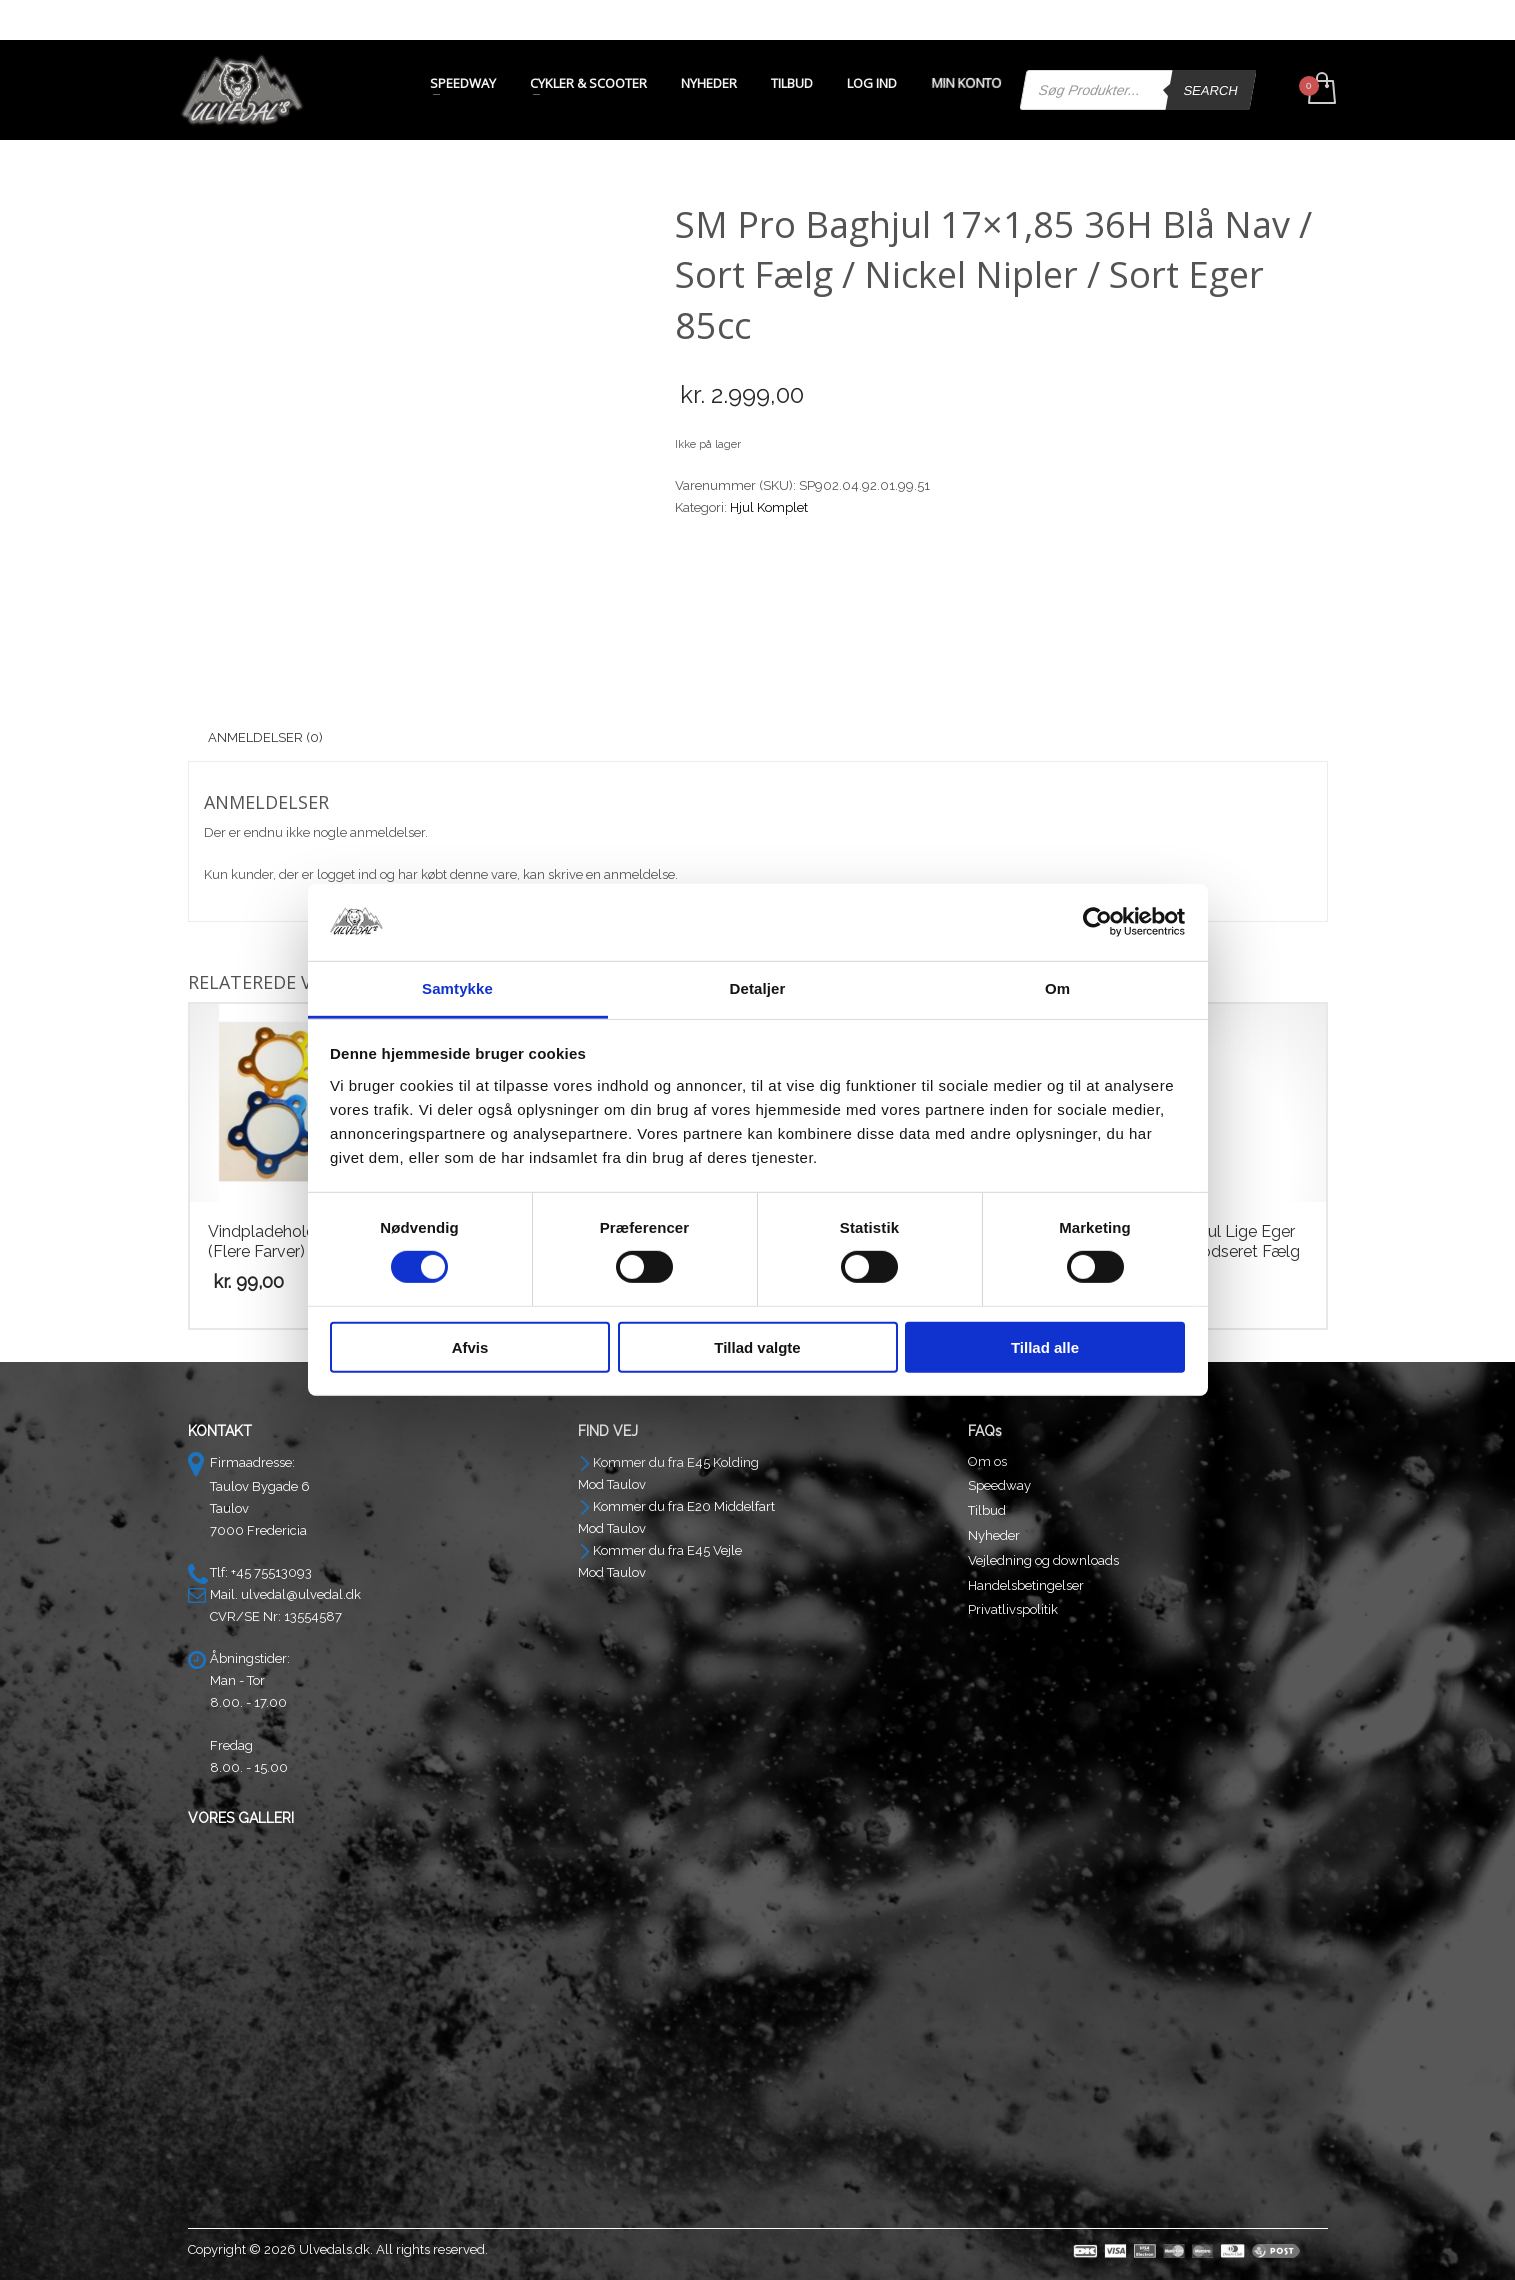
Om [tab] (1057, 988)
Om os (987, 1461)
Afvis (470, 1346)
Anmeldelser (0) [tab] (265, 737)
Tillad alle (1045, 1346)
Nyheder (994, 1535)
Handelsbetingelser (1026, 1585)
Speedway (999, 1485)
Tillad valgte (757, 1346)
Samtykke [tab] (457, 988)
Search (1210, 90)
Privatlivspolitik (1013, 1609)
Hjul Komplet (769, 507)
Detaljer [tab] (758, 988)
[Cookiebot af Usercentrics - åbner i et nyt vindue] (1097, 922)
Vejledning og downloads (1043, 1560)
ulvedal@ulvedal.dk (301, 1594)
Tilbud (987, 1510)
